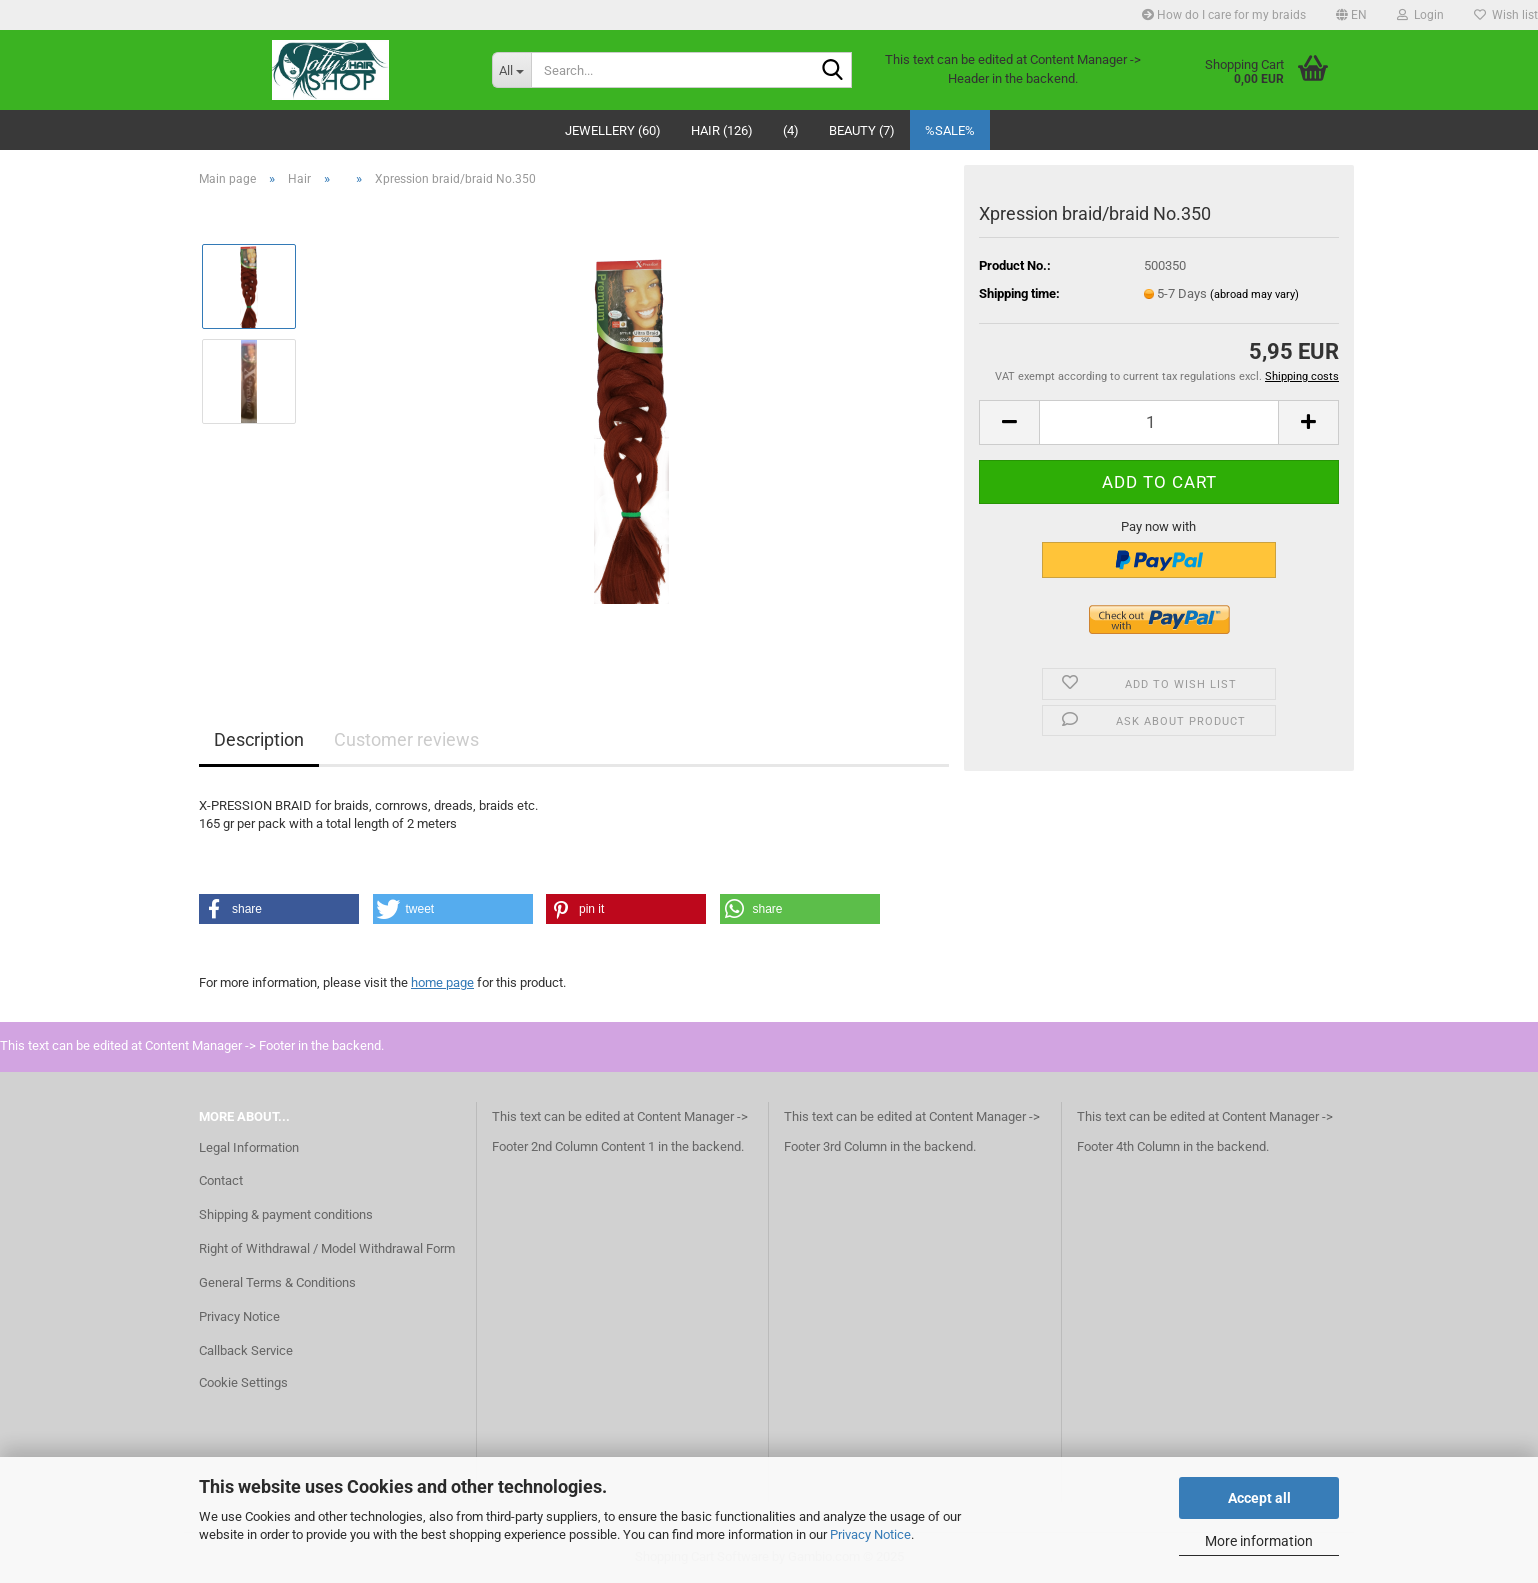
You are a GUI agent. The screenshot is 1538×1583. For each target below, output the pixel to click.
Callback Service (246, 1350)
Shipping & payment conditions (286, 1214)
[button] (1351, 15)
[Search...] (511, 70)
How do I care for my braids (1224, 15)
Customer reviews (406, 739)
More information (1259, 1541)
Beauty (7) (862, 130)
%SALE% (950, 130)
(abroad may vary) (1254, 294)
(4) (791, 130)
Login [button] (1420, 15)
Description (259, 739)
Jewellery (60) (613, 130)
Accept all (1259, 1498)
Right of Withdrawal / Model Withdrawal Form (327, 1248)
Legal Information (249, 1147)
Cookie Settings (243, 1382)
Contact (221, 1180)
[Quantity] (1159, 422)
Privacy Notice (870, 1534)
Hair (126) (722, 130)
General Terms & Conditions (277, 1282)
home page (442, 982)
